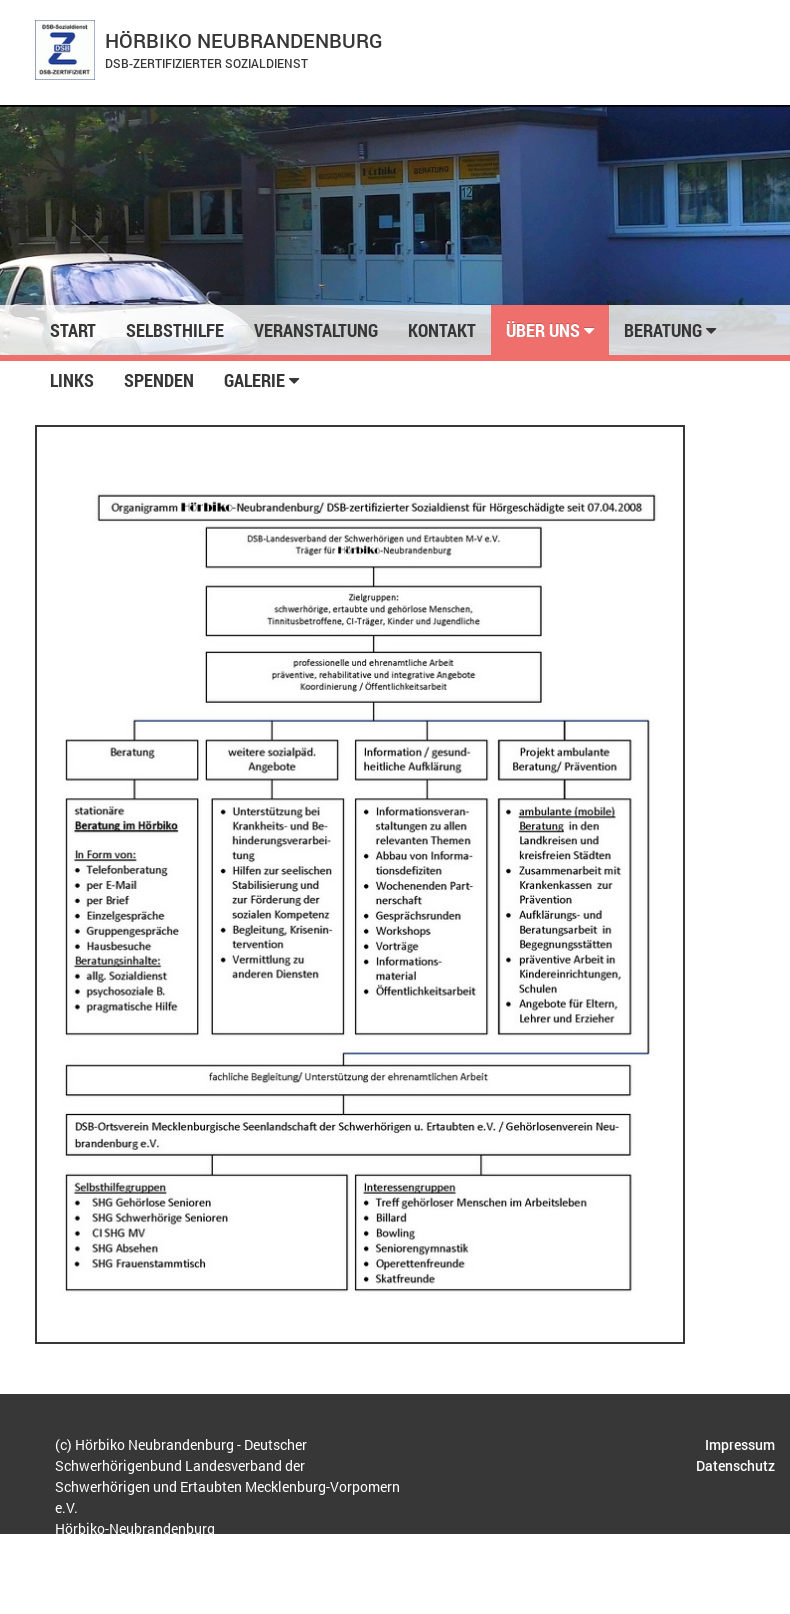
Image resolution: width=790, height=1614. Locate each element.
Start (73, 330)
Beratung (670, 330)
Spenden (159, 380)
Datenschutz (735, 1465)
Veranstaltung (316, 330)
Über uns (550, 330)
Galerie (261, 380)
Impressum (740, 1444)
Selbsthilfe (175, 330)
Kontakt (442, 330)
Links (72, 380)
